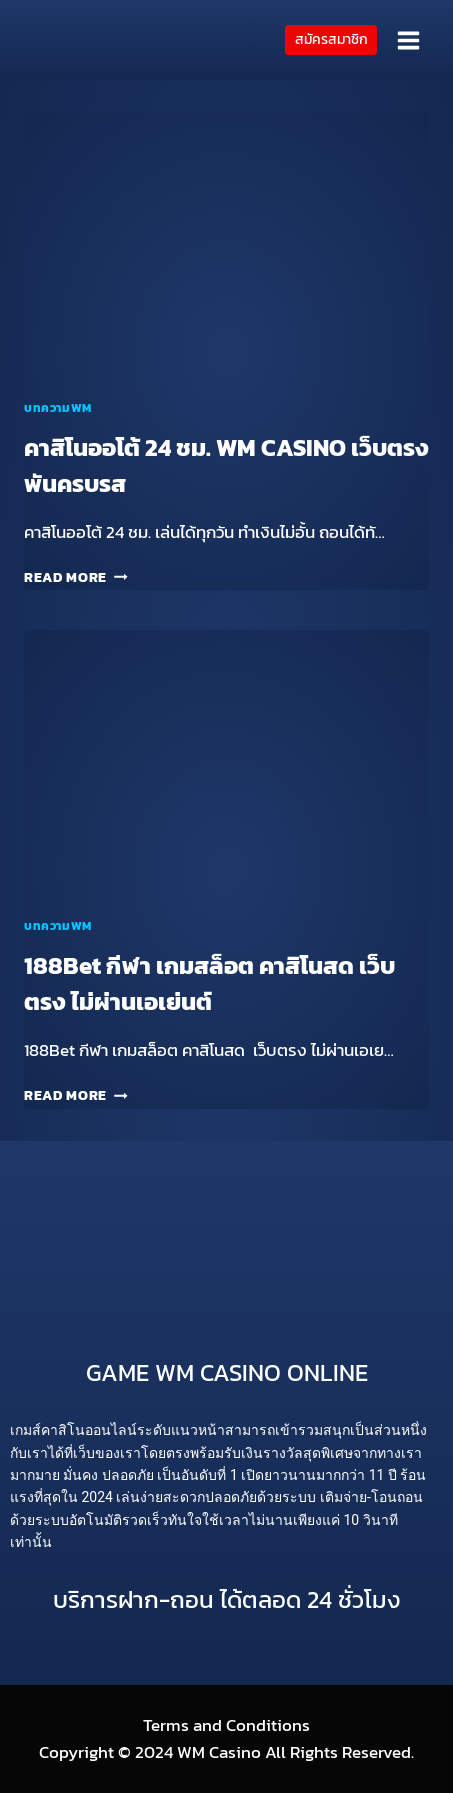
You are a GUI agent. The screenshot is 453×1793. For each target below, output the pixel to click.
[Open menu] (408, 40)
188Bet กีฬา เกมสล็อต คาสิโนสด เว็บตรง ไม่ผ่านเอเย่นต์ (209, 983)
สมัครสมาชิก (331, 39)
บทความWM (58, 408)
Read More (76, 577)
